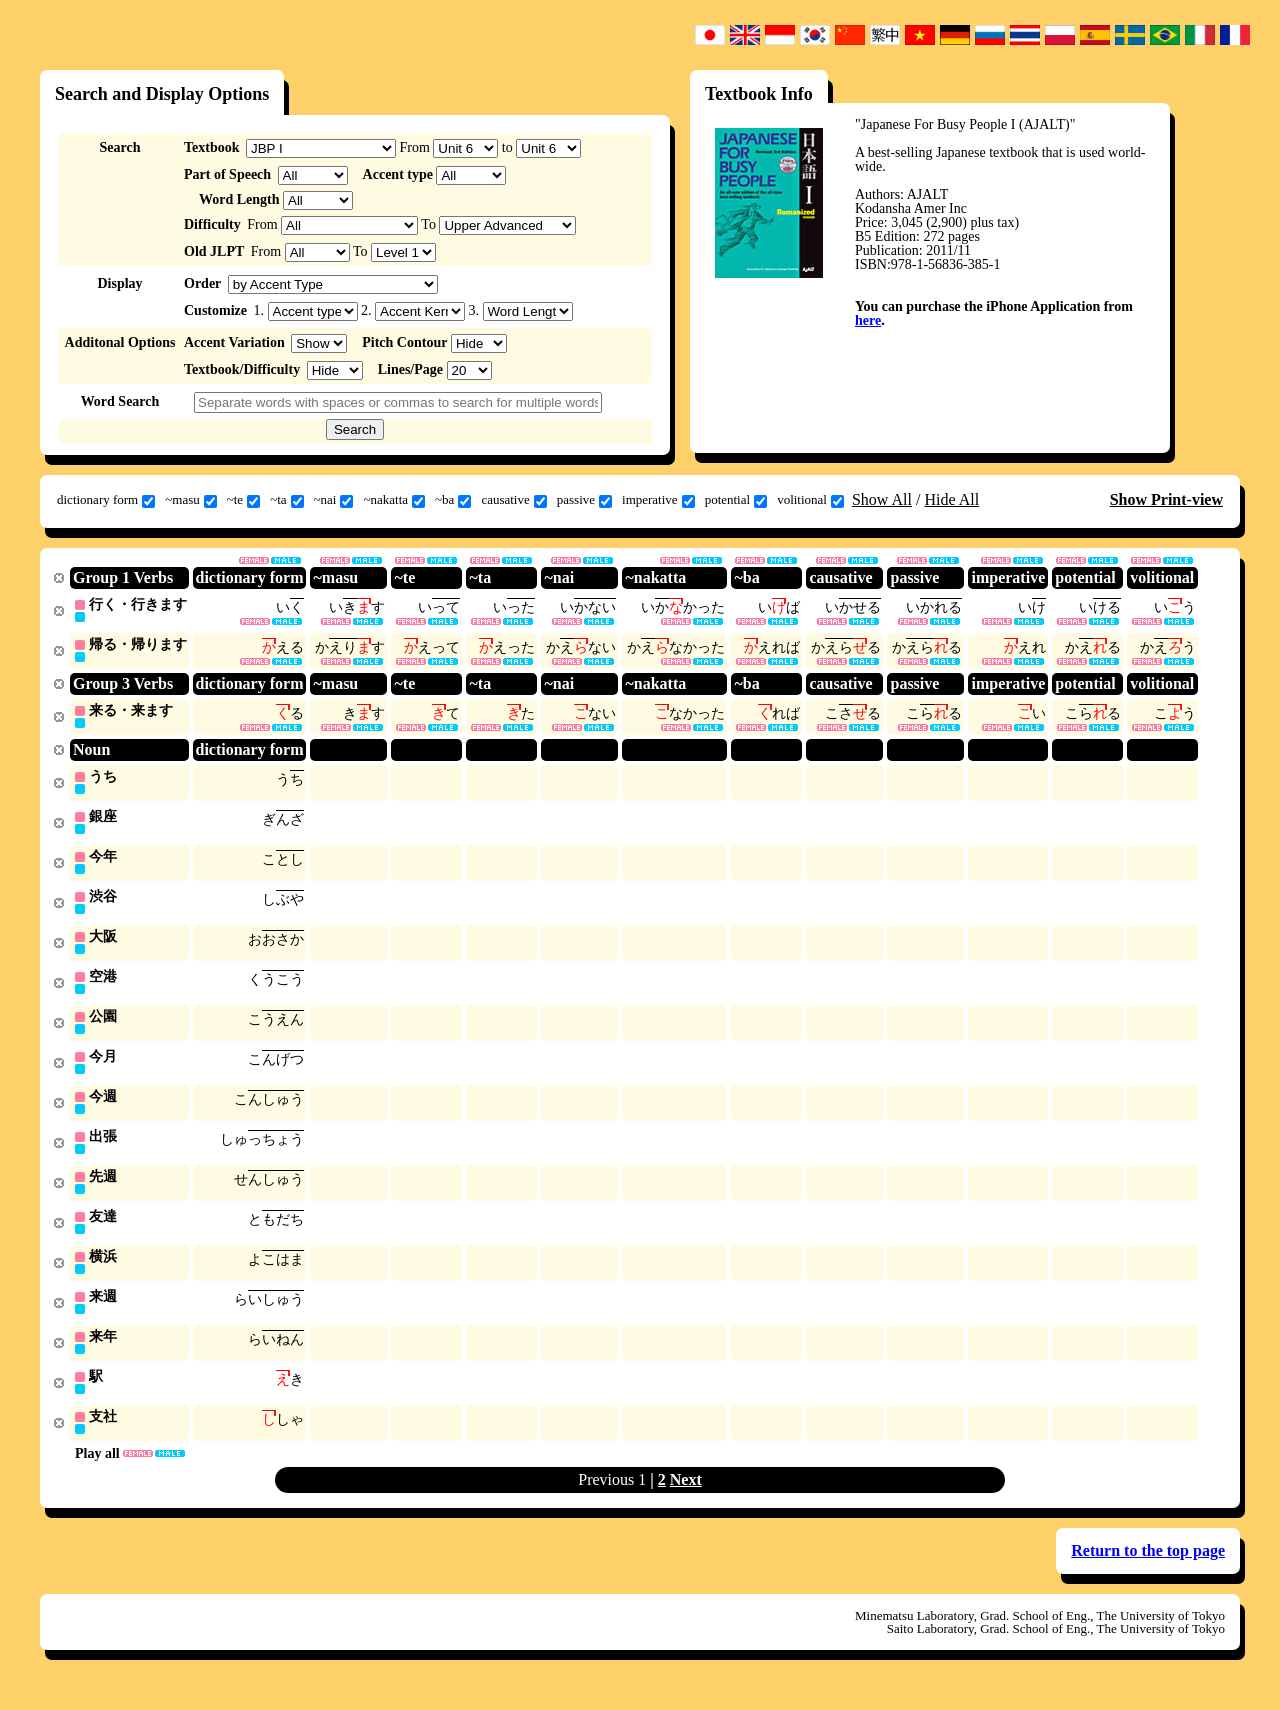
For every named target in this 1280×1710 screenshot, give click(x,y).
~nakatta (394, 500)
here (868, 320)
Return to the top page (1148, 1570)
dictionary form (106, 500)
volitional (810, 500)
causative (513, 500)
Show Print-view (1166, 499)
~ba (453, 500)
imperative (658, 500)
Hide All (951, 499)
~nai (334, 500)
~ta (286, 500)
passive (584, 500)
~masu (190, 500)
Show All (882, 499)
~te (243, 500)
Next (686, 1499)
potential (736, 500)
